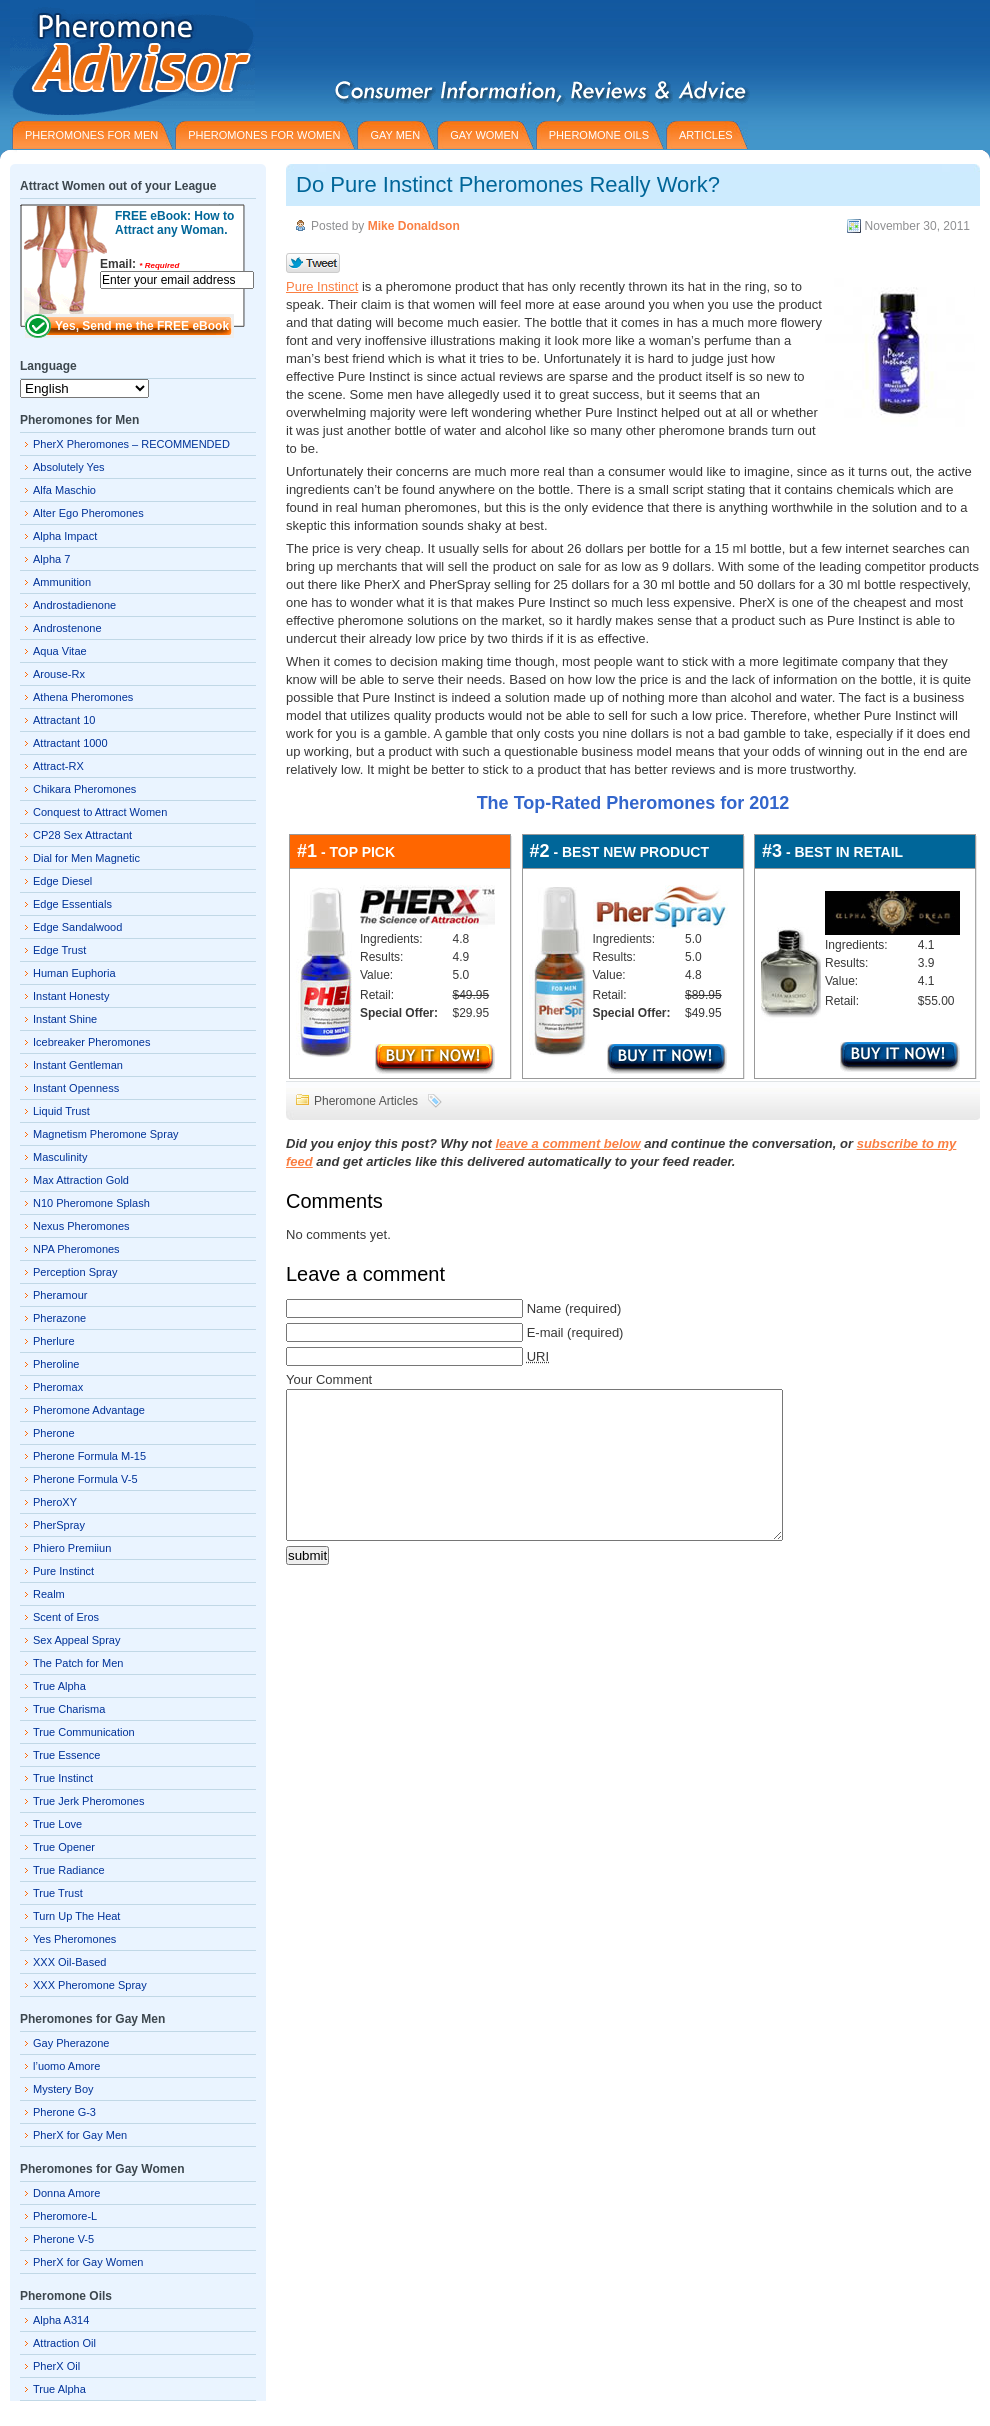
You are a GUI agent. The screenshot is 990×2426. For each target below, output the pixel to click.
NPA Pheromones (76, 1249)
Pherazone (59, 1318)
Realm (49, 1594)
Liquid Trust (61, 1111)
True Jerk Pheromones (88, 1801)
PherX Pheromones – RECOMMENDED (131, 444)
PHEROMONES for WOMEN (264, 135)
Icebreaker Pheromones (91, 1042)
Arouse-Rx (59, 674)
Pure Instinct (322, 286)
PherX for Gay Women (88, 2262)
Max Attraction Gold (81, 1180)
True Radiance (69, 1870)
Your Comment (329, 1379)
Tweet (313, 264)
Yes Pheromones (74, 1939)
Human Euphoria (74, 973)
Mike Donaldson (414, 226)
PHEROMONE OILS (599, 135)
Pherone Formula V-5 (85, 1479)
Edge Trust (59, 950)
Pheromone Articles (366, 1101)
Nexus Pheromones (81, 1226)
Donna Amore (66, 2193)
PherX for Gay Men (80, 2135)
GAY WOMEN (484, 135)
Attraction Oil (64, 2343)
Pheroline (56, 1364)
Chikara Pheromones (84, 789)
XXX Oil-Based (69, 1962)
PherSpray (59, 1525)
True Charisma (69, 1709)
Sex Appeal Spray (76, 1640)
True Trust (58, 1893)
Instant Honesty (71, 996)
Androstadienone (74, 605)
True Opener (64, 1847)
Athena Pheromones (83, 697)
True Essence (66, 1755)
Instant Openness (76, 1088)
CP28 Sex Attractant (82, 835)
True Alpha (59, 1686)
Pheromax (58, 1387)
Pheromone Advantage (89, 1410)
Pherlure (54, 1341)
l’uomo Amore (66, 2066)
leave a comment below (567, 1143)
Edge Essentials (72, 904)
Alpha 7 (51, 559)
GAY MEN (395, 135)
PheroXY (55, 1502)
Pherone (54, 1433)
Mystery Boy (63, 2089)
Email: (139, 264)
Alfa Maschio (64, 490)
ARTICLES (706, 135)
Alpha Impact (65, 536)
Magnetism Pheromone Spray (106, 1134)
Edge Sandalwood (77, 927)
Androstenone (67, 628)
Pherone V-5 (63, 2239)
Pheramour (60, 1295)
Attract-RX (58, 766)
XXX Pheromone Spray (90, 1985)
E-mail (545, 1332)
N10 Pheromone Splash (91, 1203)
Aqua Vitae (60, 651)
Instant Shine (65, 1019)
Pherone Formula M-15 (89, 1456)
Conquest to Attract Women (100, 812)
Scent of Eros (66, 1617)
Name (544, 1308)
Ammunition (62, 582)
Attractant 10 (64, 720)
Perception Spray (75, 1272)
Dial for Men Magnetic (86, 858)
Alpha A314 (61, 2320)
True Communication (84, 1732)
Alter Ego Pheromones (88, 513)
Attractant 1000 (70, 743)
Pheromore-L (65, 2216)
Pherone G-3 (64, 2112)
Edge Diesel (62, 881)
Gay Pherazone (71, 2043)
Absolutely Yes (69, 467)
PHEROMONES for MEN (91, 135)
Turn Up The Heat (76, 1916)
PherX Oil (56, 2366)
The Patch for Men (78, 1663)
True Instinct (63, 1778)
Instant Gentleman (78, 1065)
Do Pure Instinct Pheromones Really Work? (508, 184)
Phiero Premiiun (72, 1548)
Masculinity (60, 1157)
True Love (57, 1824)
